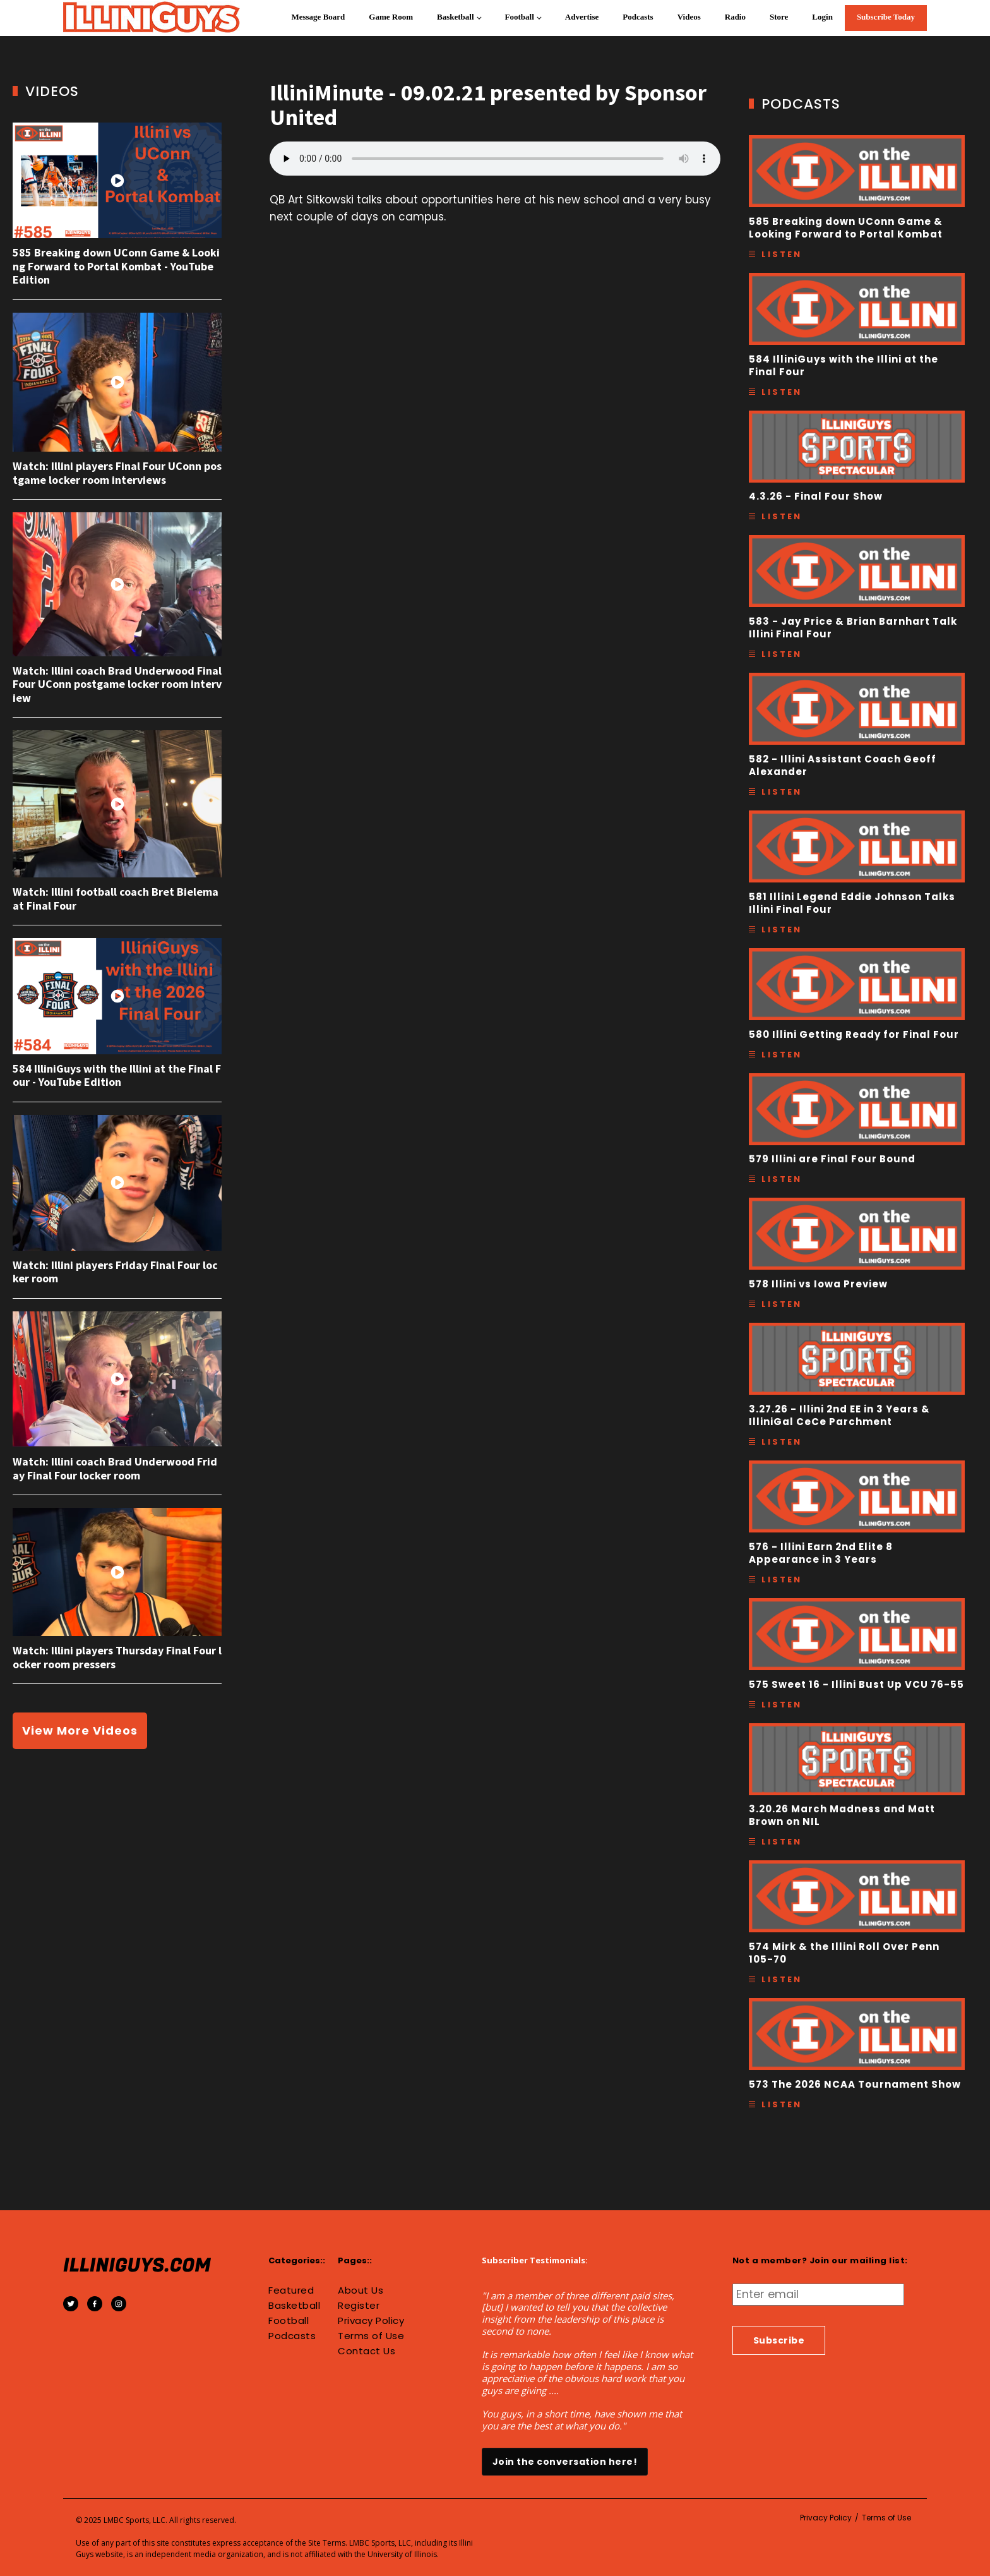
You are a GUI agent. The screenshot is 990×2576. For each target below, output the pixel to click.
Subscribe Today (886, 16)
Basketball (455, 16)
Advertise (582, 16)
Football (519, 16)
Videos (689, 16)
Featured (291, 2290)
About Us (360, 2290)
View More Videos (80, 1730)
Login (822, 16)
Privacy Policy (371, 2321)
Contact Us (366, 2351)
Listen (781, 254)
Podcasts (638, 16)
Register (358, 2305)
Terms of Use (371, 2336)
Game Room (391, 16)
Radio (735, 16)
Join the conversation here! (565, 2461)
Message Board (318, 16)
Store (779, 16)
